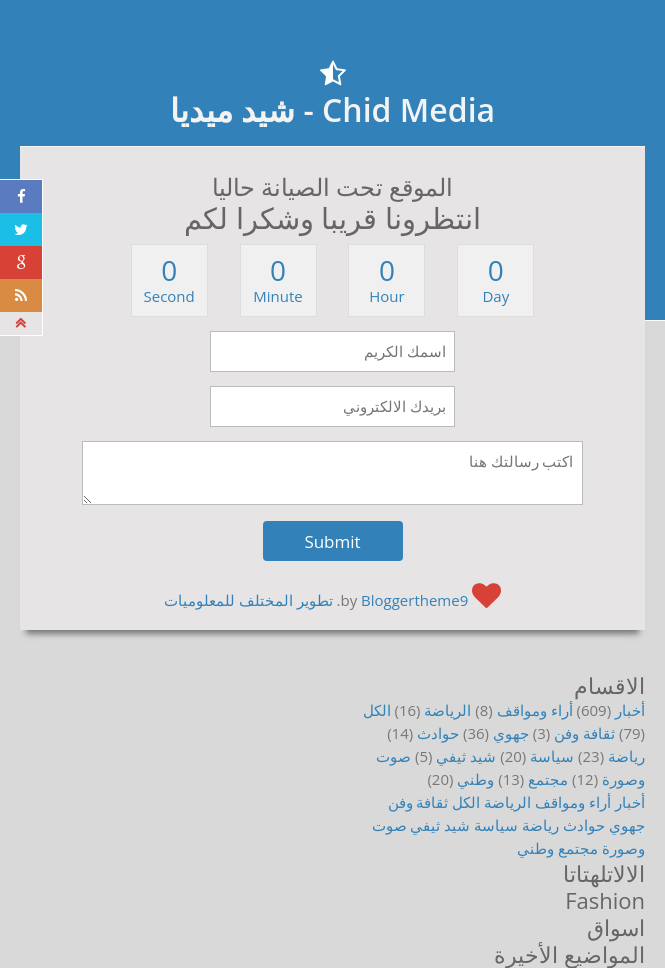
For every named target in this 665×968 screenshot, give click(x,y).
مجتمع (548, 779)
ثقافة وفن (584, 733)
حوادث (438, 733)
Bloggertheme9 (414, 600)
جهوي (511, 733)
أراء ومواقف (535, 710)
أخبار (630, 710)
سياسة (552, 756)
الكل (377, 710)
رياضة (626, 756)
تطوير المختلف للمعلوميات (248, 600)
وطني (475, 779)
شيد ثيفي (466, 756)
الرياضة (447, 710)
